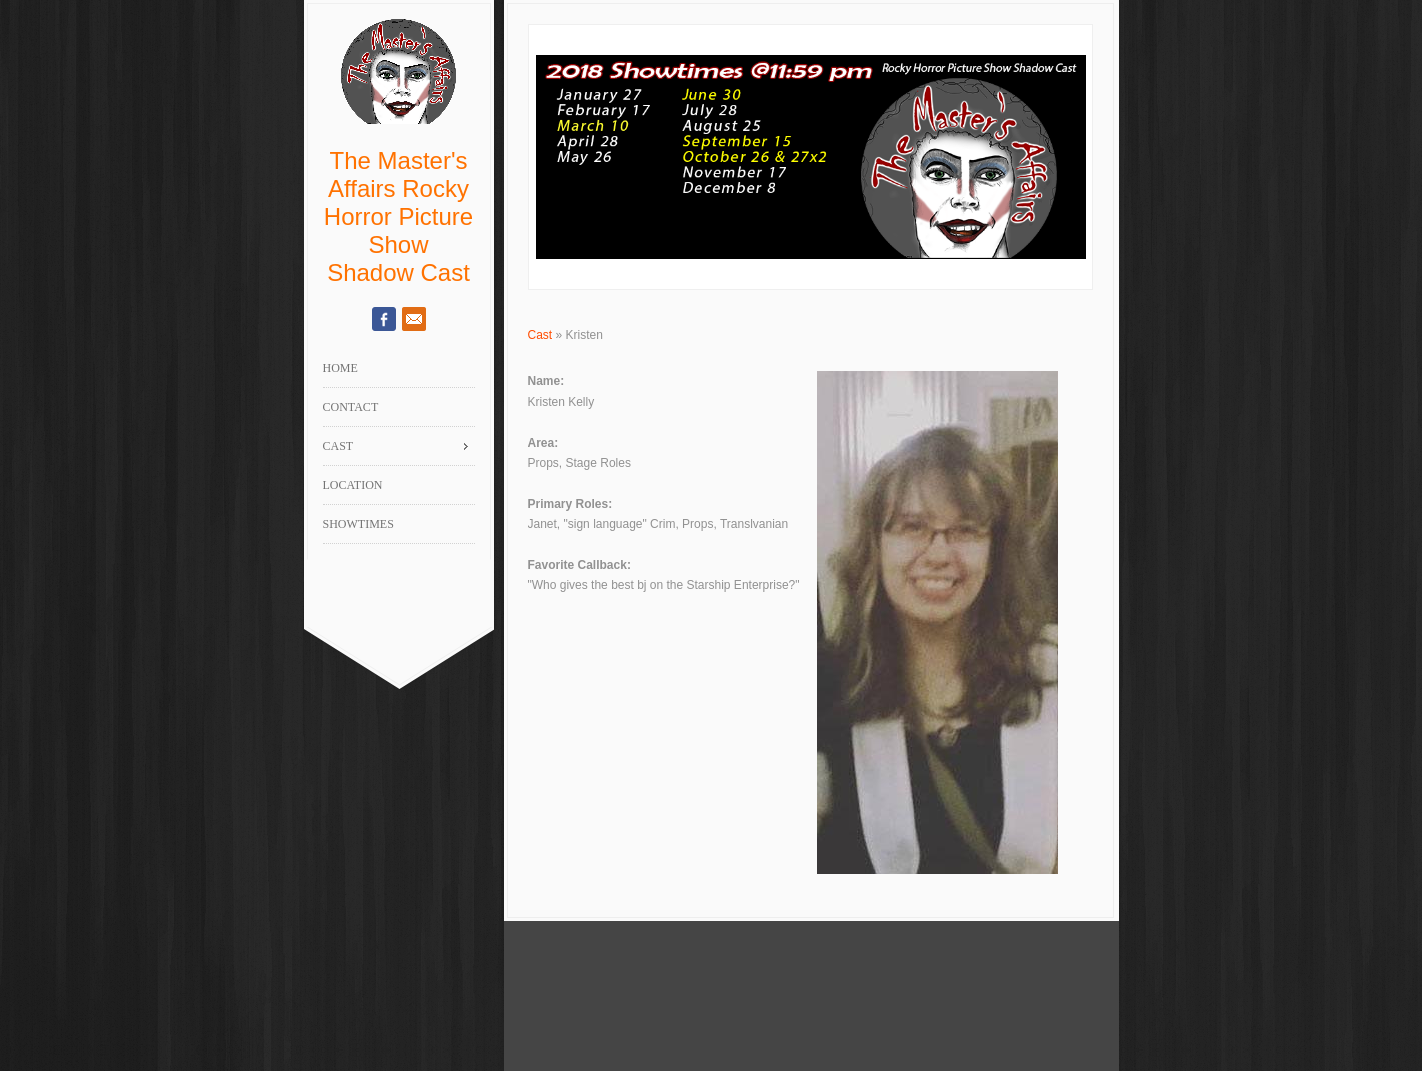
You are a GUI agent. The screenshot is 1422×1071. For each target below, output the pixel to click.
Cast (540, 335)
